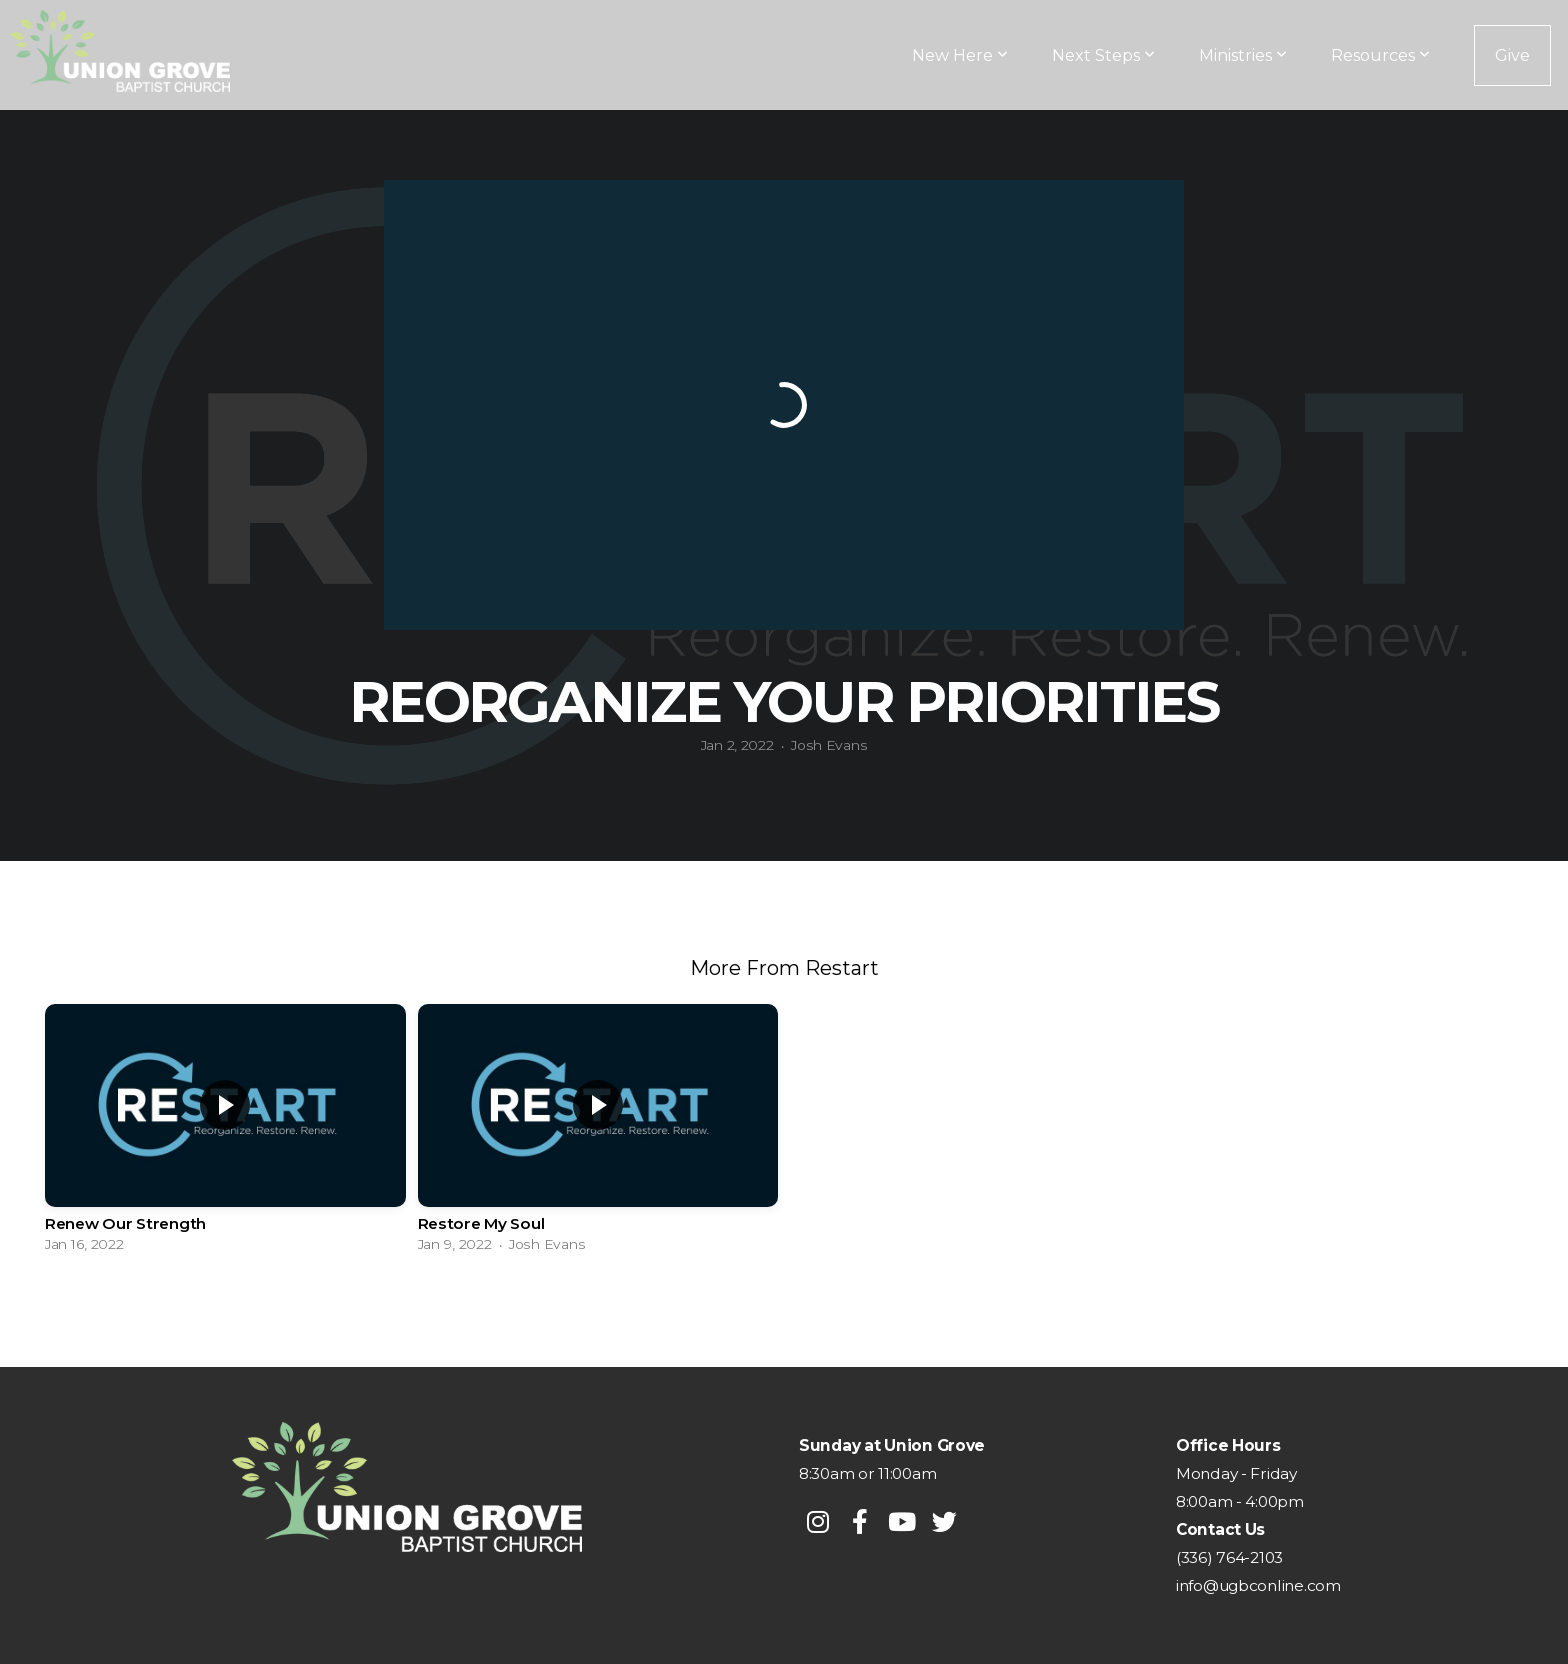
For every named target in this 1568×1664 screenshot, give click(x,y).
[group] (225, 1133)
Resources (1380, 55)
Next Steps (1103, 55)
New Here (960, 55)
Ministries (1243, 55)
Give (1512, 55)
